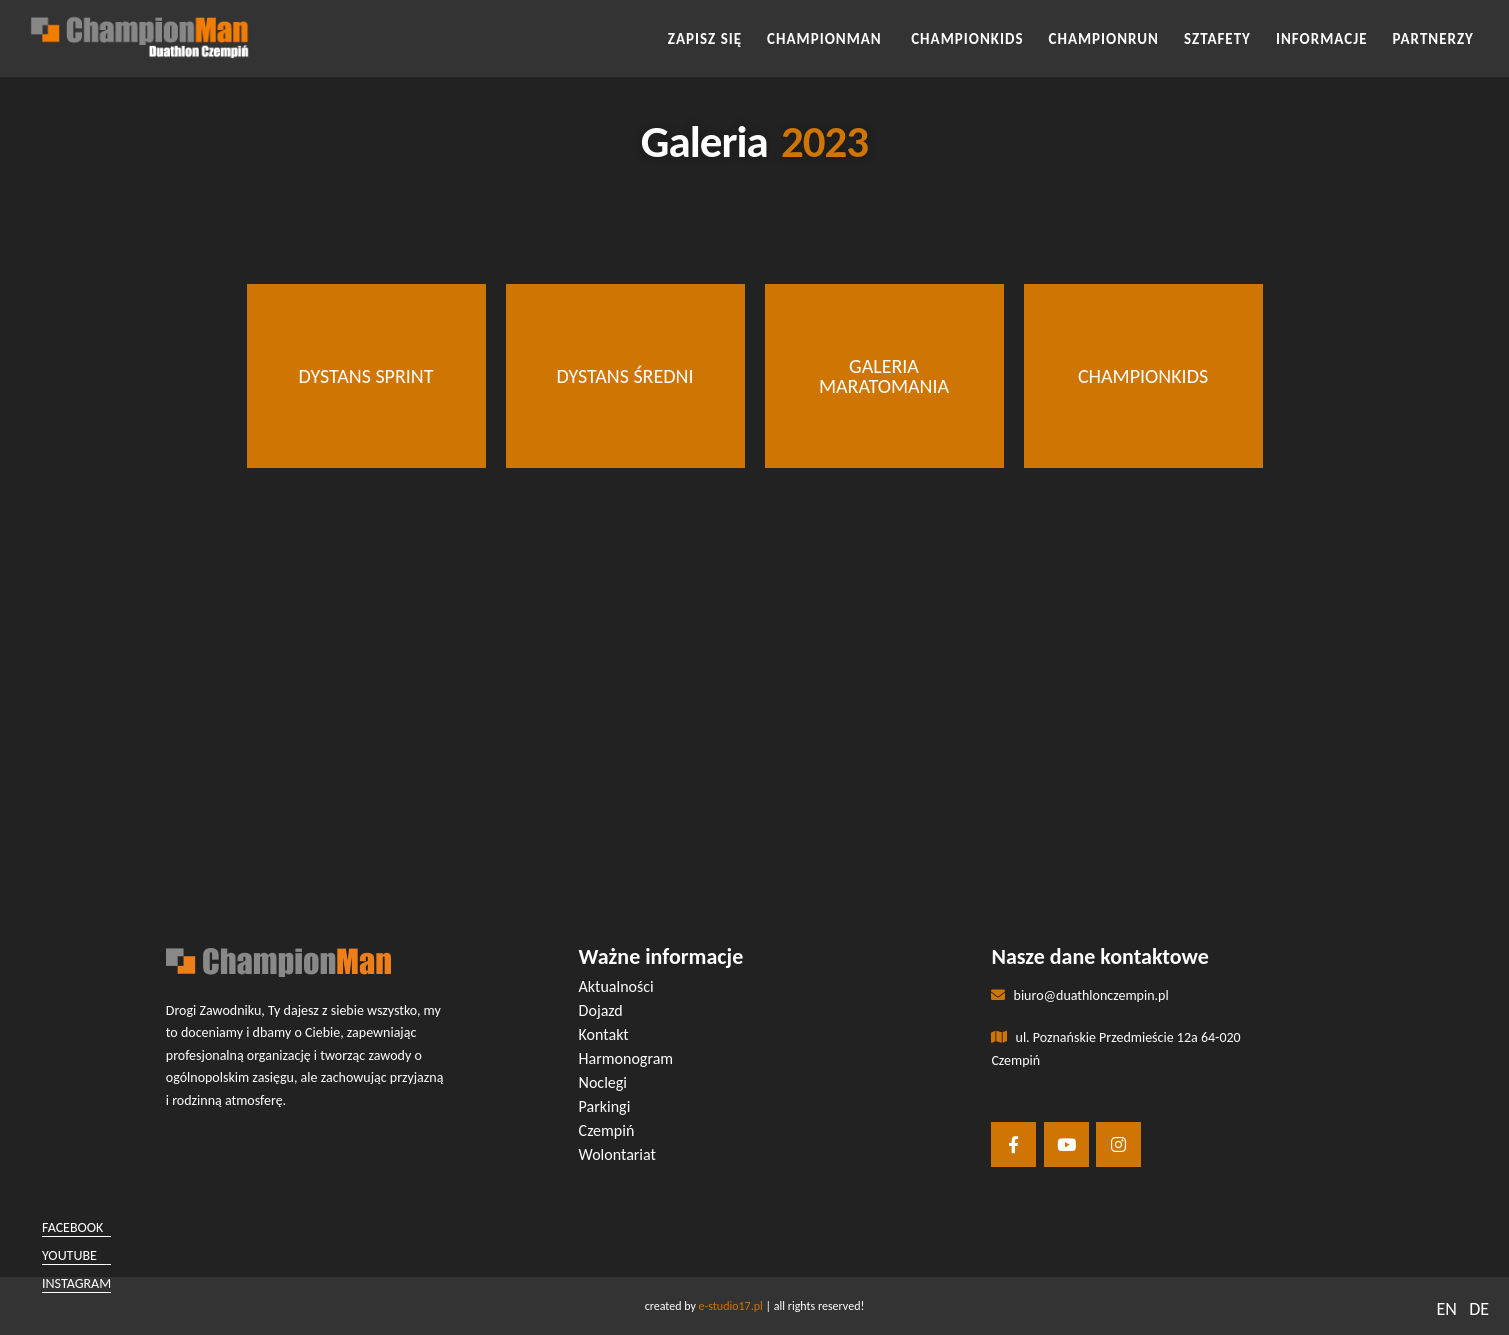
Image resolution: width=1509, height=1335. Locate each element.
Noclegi (603, 1082)
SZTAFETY (1217, 39)
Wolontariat (617, 1154)
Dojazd (601, 1010)
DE (1479, 1309)
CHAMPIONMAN (826, 39)
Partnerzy (1433, 39)
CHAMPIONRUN (1104, 39)
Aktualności (616, 986)
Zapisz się (705, 39)
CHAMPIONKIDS (967, 39)
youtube (69, 1255)
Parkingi (605, 1106)
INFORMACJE (1322, 39)
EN (1446, 1309)
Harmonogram (626, 1058)
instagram (76, 1283)
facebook (72, 1227)
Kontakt (604, 1034)
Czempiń (607, 1130)
